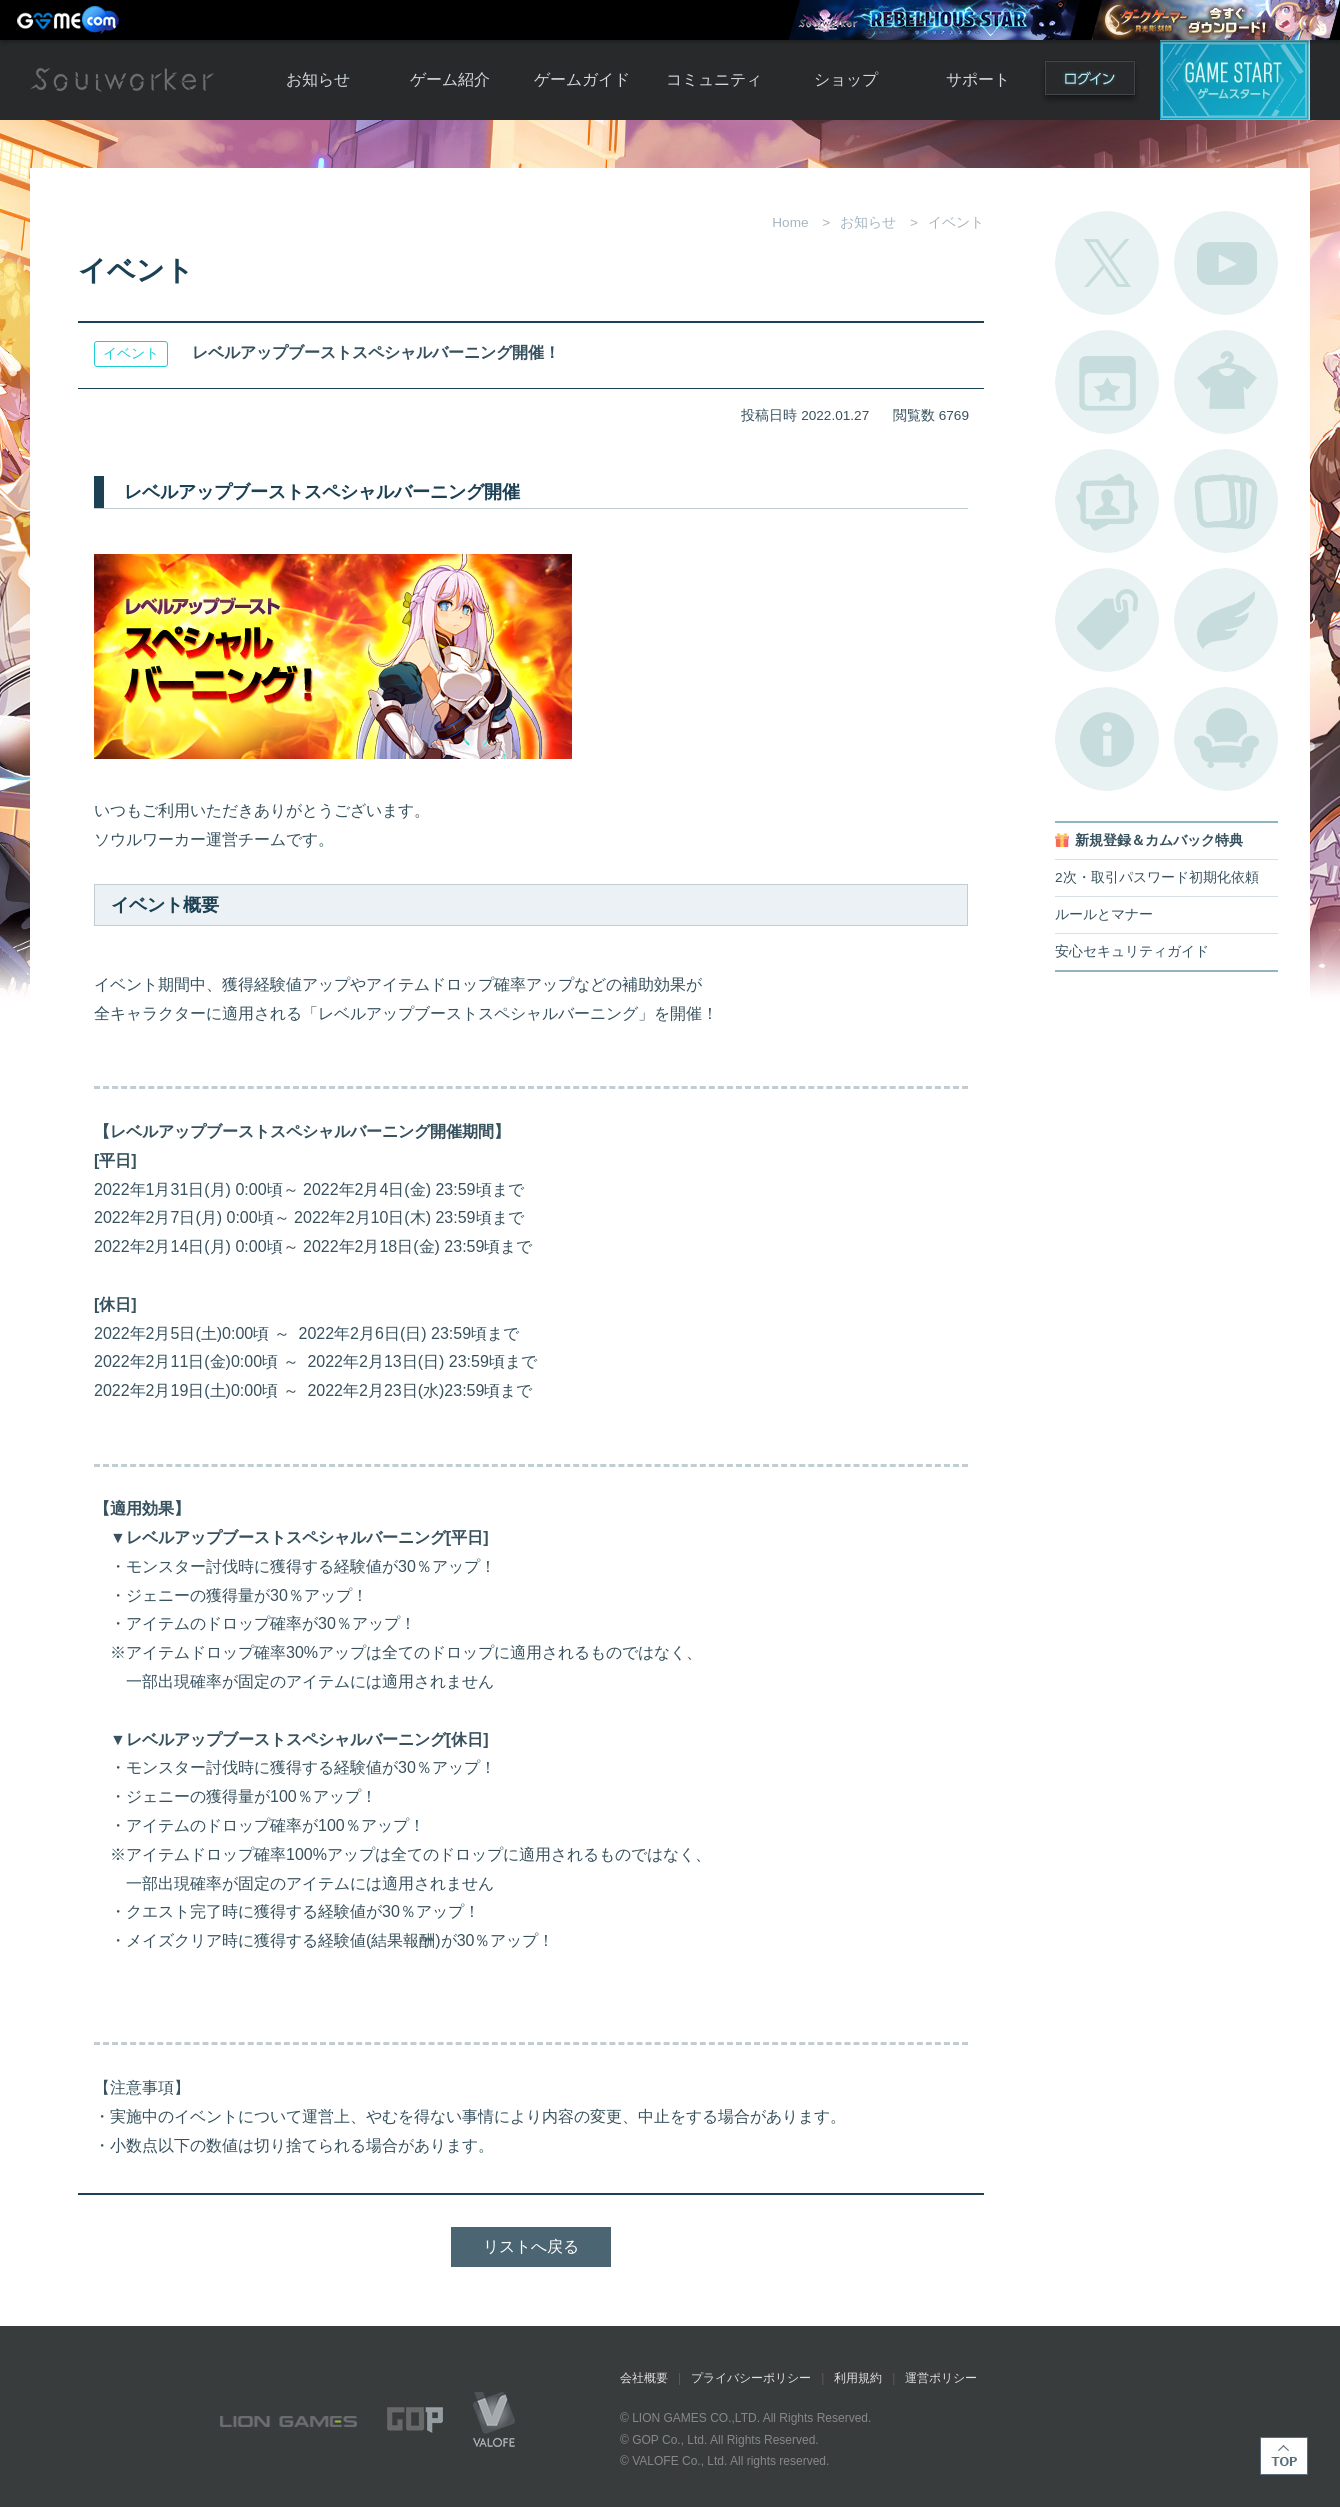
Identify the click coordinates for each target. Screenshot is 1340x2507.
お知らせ (318, 79)
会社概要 (644, 2378)
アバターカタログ (1226, 382)
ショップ (846, 79)
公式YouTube (1226, 263)
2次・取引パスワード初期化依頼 (1157, 877)
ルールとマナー (1104, 914)
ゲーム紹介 (450, 79)
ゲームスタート (1235, 80)
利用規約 (858, 2378)
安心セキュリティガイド (1132, 951)
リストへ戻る (531, 2246)
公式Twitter (1107, 263)
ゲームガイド (582, 79)
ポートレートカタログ (1107, 501)
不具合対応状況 (1107, 739)
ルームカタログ (1226, 739)
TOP (1284, 2456)
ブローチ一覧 (1226, 620)
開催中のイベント (1107, 382)
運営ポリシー (941, 2378)
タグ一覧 (1107, 620)
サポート (978, 79)
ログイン (1090, 82)
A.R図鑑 (1226, 501)
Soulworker (122, 80)
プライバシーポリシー (751, 2378)
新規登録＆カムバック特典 (1159, 840)
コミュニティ (714, 79)
